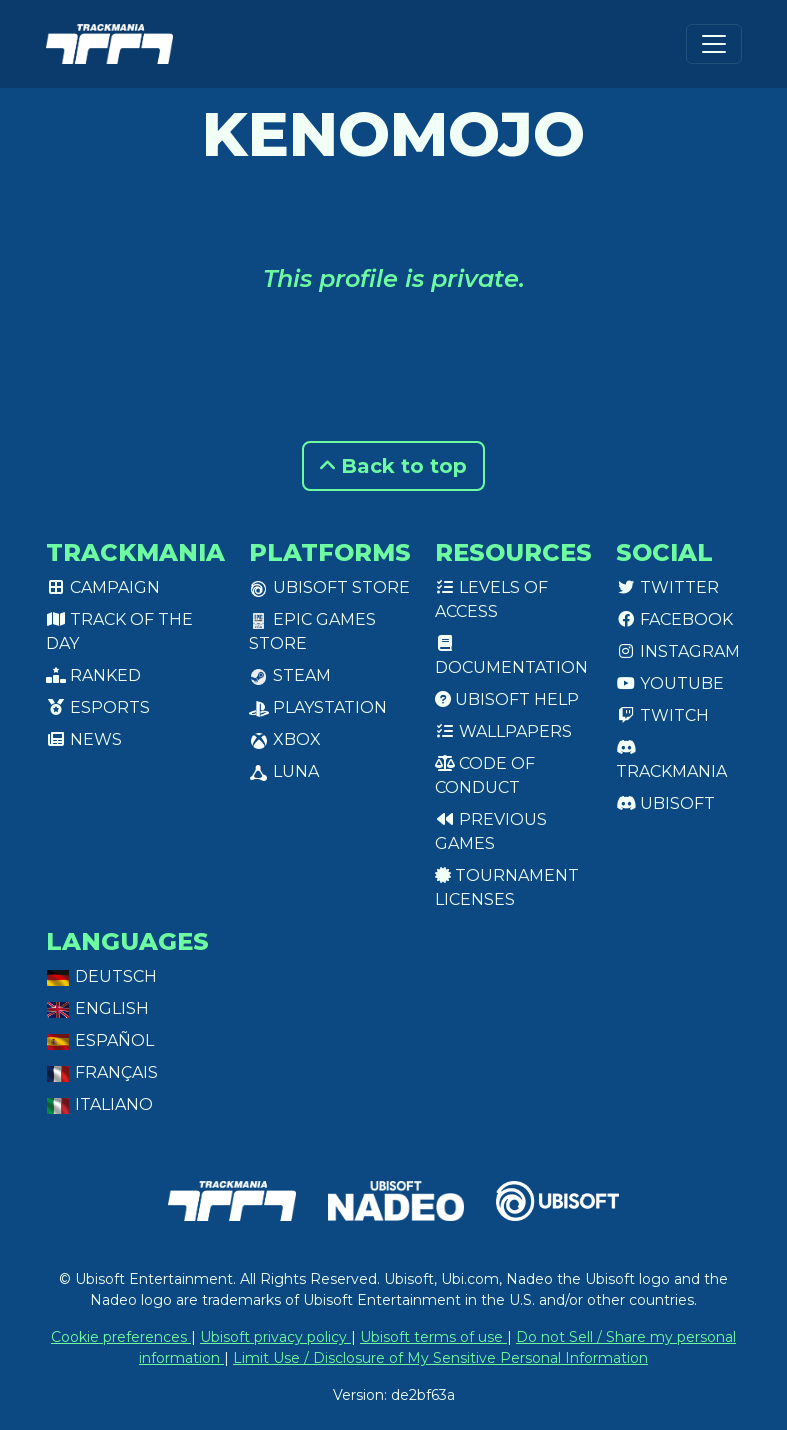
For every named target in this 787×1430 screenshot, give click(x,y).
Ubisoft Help (507, 699)
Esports (98, 707)
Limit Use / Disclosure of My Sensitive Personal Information (440, 1358)
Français (102, 1072)
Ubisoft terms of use (433, 1337)
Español (100, 1040)
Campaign (103, 587)
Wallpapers (503, 731)
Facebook (674, 619)
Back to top (393, 466)
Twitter (667, 587)
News (84, 739)
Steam (290, 675)
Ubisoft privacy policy (275, 1337)
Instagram (678, 651)
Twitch (662, 715)
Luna (284, 771)
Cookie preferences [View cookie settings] (121, 1337)
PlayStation (318, 707)
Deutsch (101, 976)
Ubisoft (665, 803)
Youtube (670, 683)
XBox (285, 739)
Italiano (99, 1104)
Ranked (93, 675)
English (97, 1008)
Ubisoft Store (329, 587)
